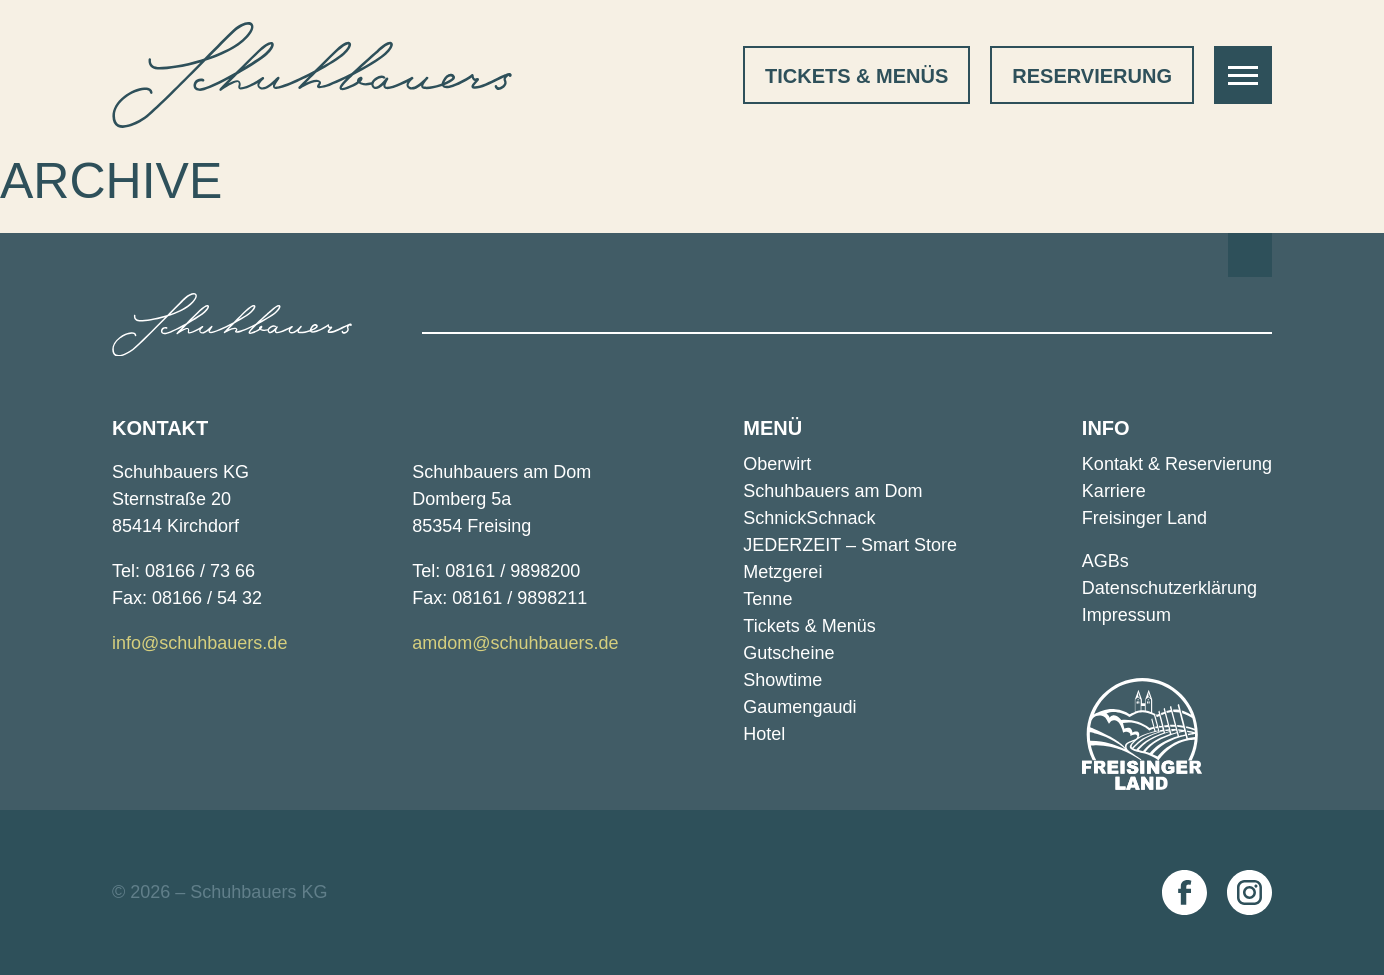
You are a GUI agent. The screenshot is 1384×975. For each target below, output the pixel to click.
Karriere (1114, 491)
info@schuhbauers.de (199, 643)
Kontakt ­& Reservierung (1177, 464)
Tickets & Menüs (856, 76)
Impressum (1126, 615)
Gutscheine (788, 653)
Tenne (767, 599)
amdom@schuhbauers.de (515, 643)
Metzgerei (782, 572)
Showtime (782, 680)
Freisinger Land (1144, 518)
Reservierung (1092, 76)
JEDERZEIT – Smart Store (850, 545)
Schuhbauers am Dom (832, 491)
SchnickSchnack (809, 518)
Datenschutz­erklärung (1169, 588)
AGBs (1105, 561)
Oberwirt (777, 464)
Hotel (764, 734)
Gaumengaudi (799, 707)
